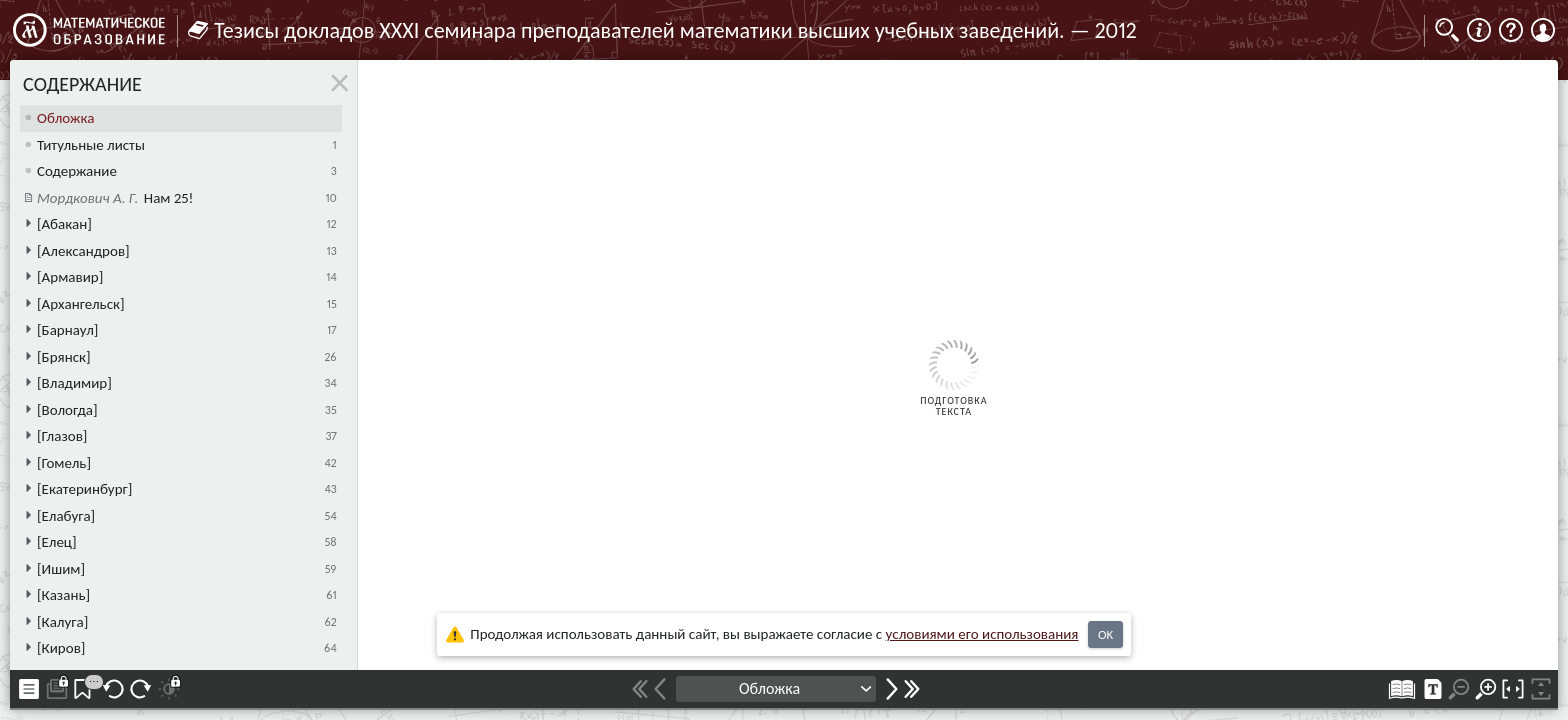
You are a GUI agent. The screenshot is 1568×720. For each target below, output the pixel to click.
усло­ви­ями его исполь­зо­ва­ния (982, 634)
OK (1105, 634)
